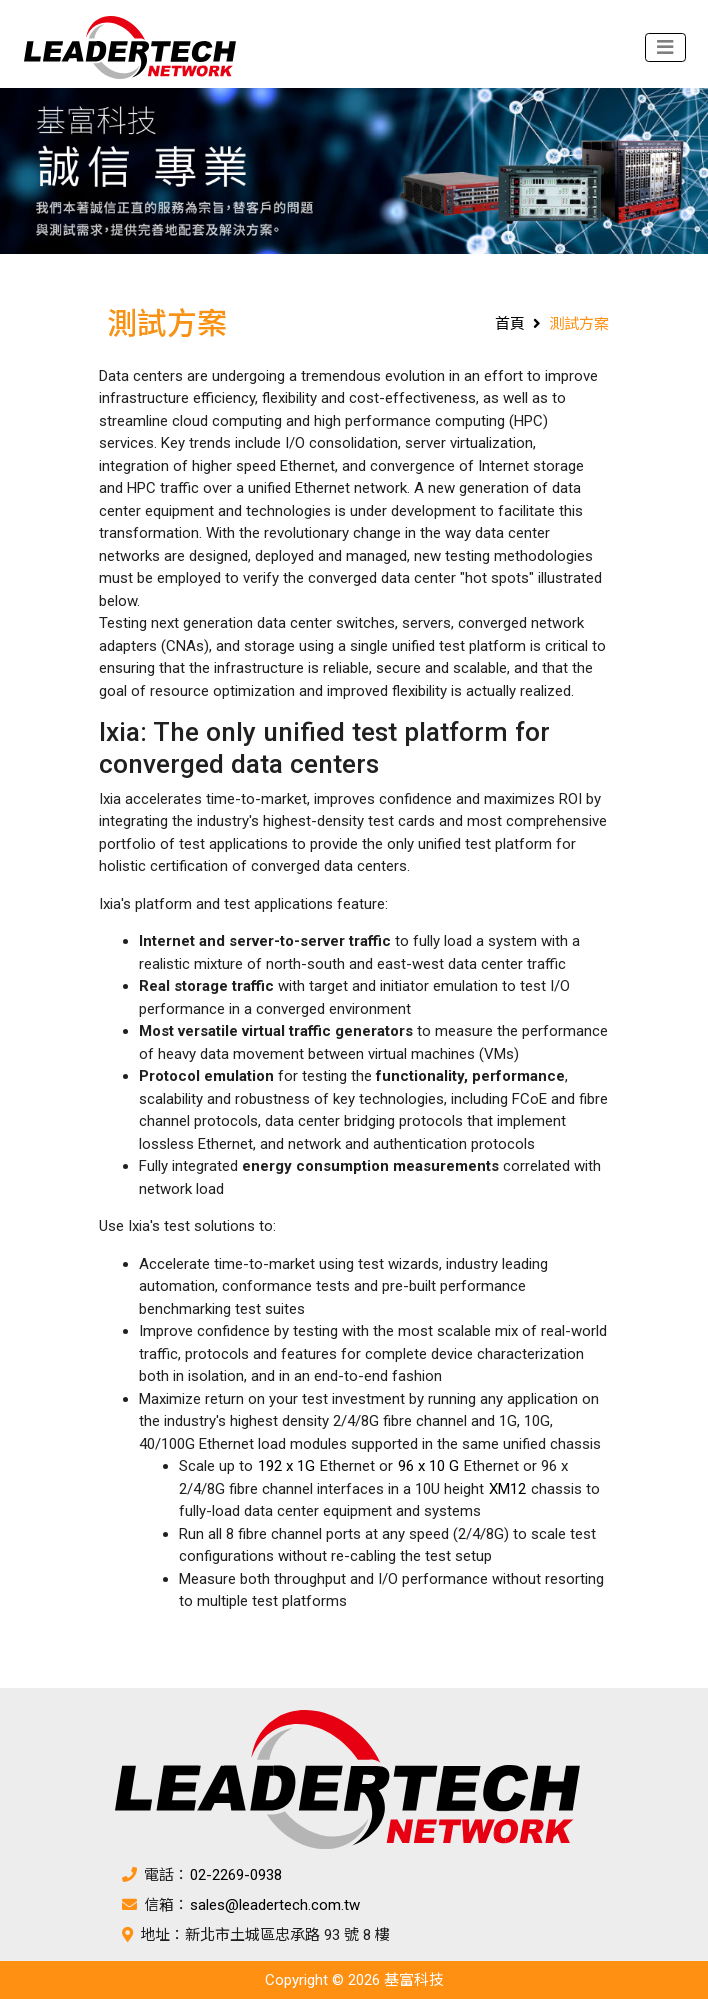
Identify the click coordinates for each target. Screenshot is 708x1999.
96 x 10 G (428, 1466)
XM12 (507, 1489)
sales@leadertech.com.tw (275, 1905)
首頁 (510, 324)
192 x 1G (286, 1466)
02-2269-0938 (236, 1875)
